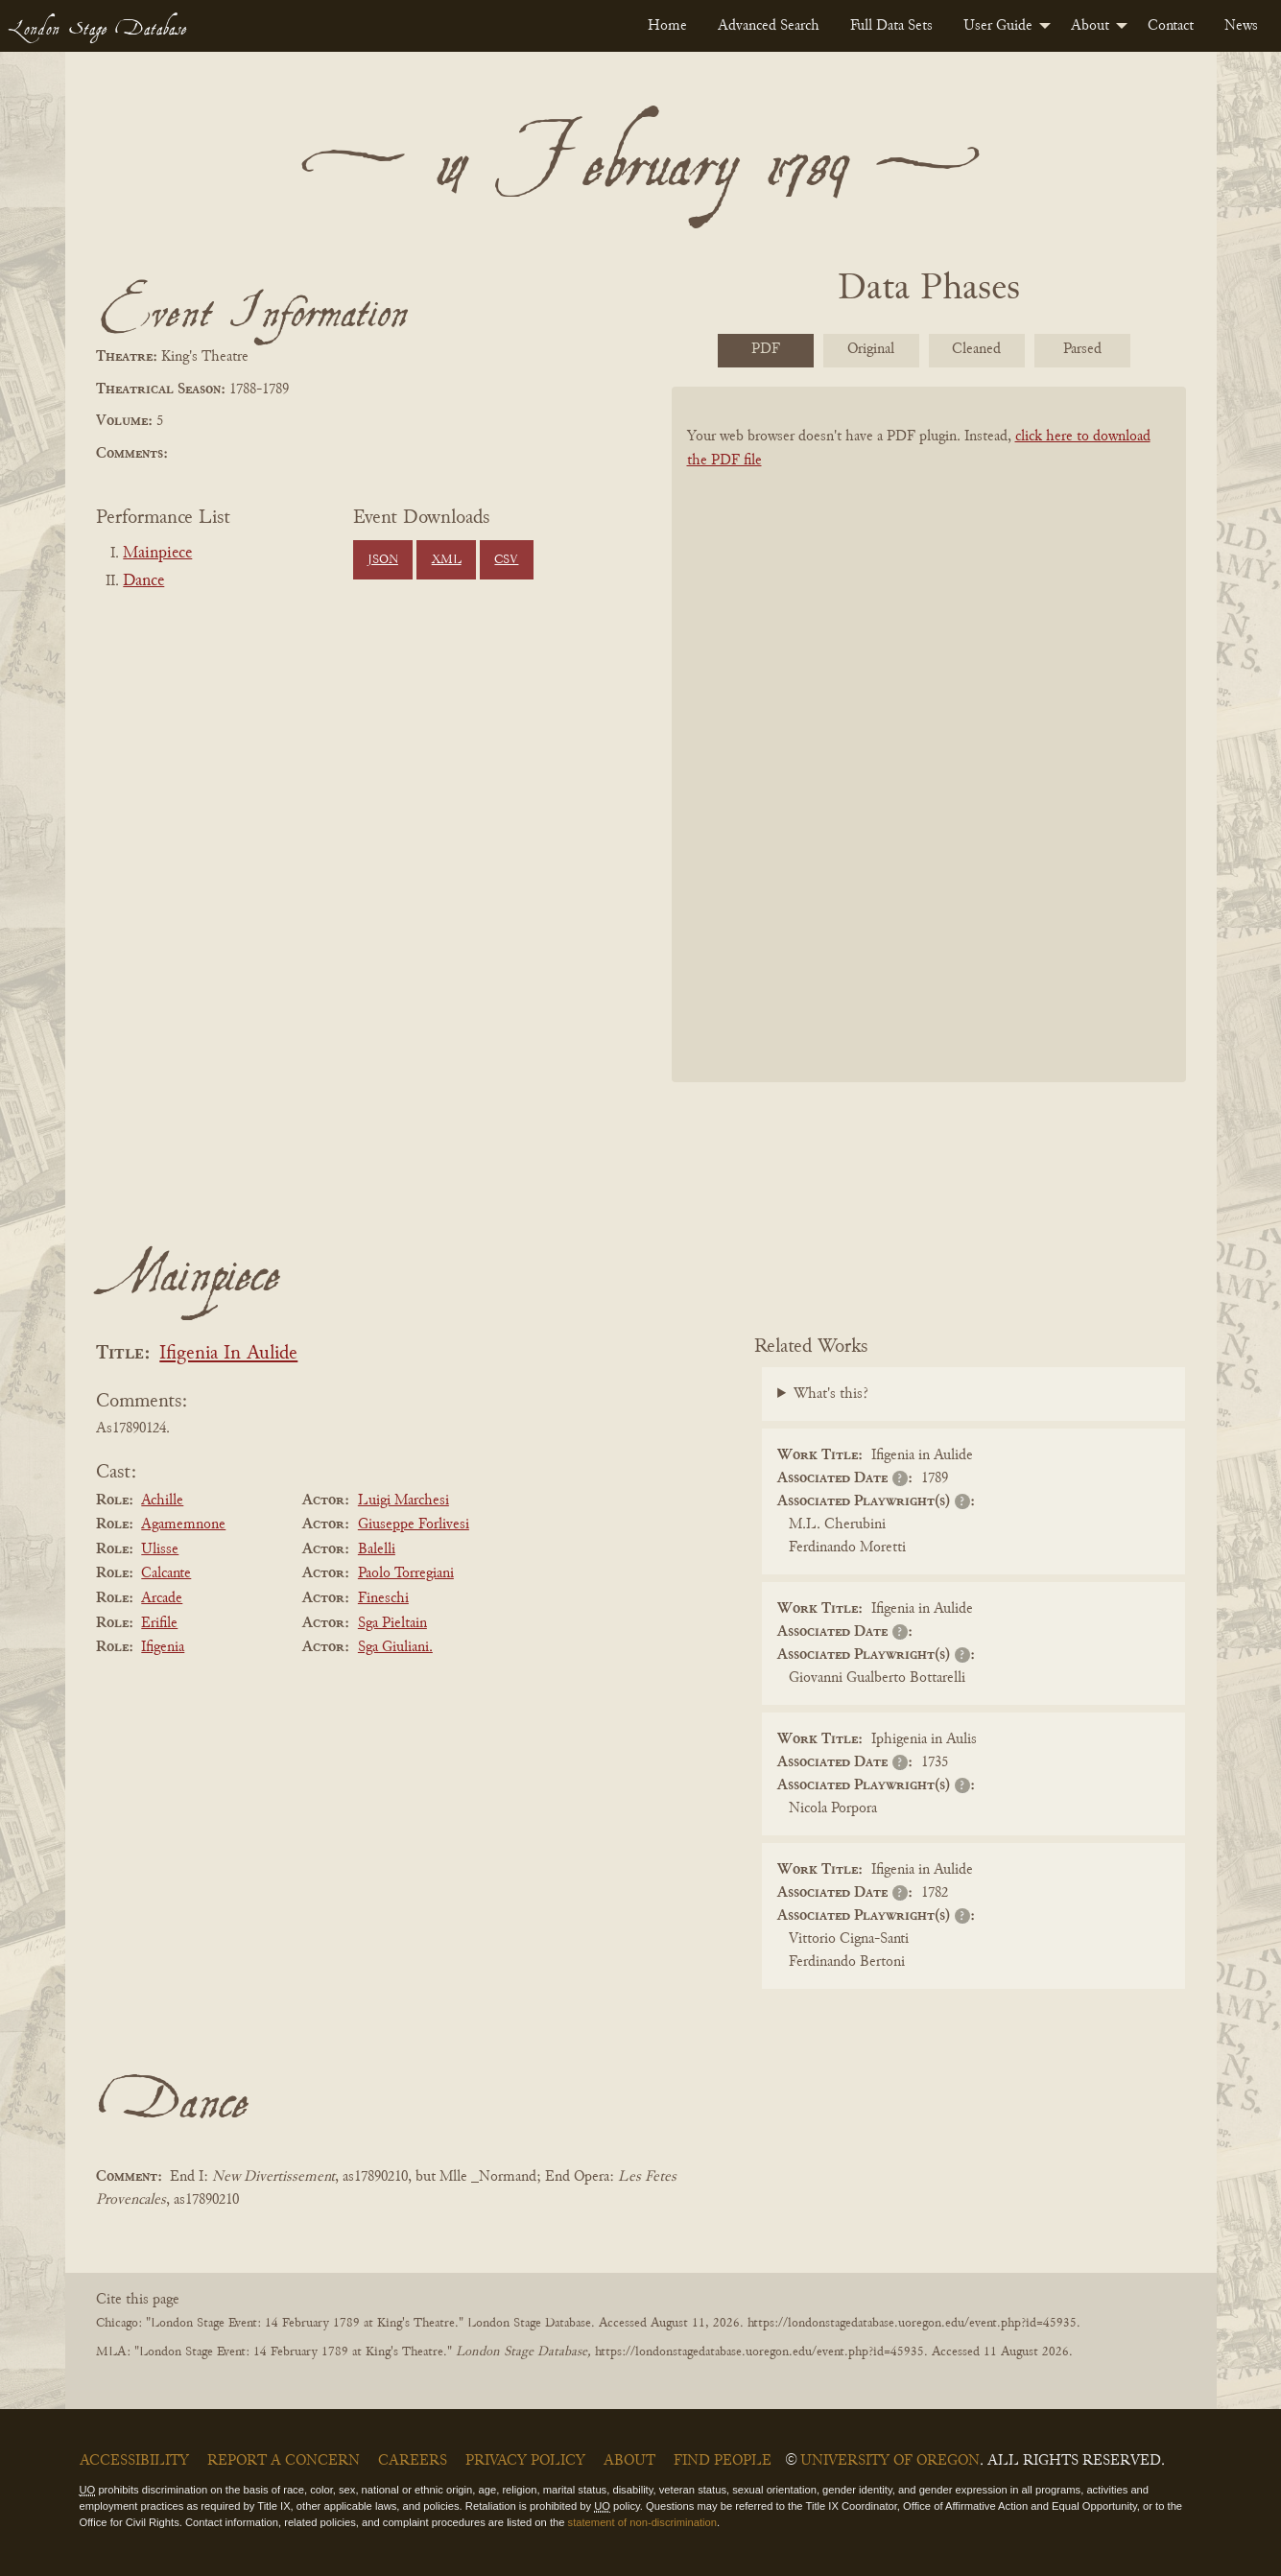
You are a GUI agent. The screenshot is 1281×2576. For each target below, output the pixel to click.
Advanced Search (768, 26)
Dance (143, 581)
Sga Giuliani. (395, 1647)
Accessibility (134, 2461)
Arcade (161, 1598)
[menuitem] (667, 26)
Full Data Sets (891, 26)
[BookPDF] (929, 759)
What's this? (831, 1394)
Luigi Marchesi (403, 1500)
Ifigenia (162, 1647)
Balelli (376, 1549)
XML (447, 560)
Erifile (159, 1623)
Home (667, 26)
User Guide (997, 26)
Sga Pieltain (392, 1623)
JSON (383, 560)
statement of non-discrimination (642, 2522)
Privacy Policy (525, 2461)
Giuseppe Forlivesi (413, 1524)
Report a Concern (283, 2461)
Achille (162, 1500)
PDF (765, 349)
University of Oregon (890, 2461)
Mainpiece (157, 553)
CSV (506, 560)
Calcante (166, 1573)
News (1241, 26)
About (1090, 26)
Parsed (1082, 349)
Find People (722, 2461)
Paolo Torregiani (406, 1573)
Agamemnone (183, 1524)
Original (870, 349)
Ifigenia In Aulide (228, 1354)
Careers (412, 2461)
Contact (1171, 26)
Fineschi (383, 1598)
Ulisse (159, 1549)
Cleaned (976, 349)
